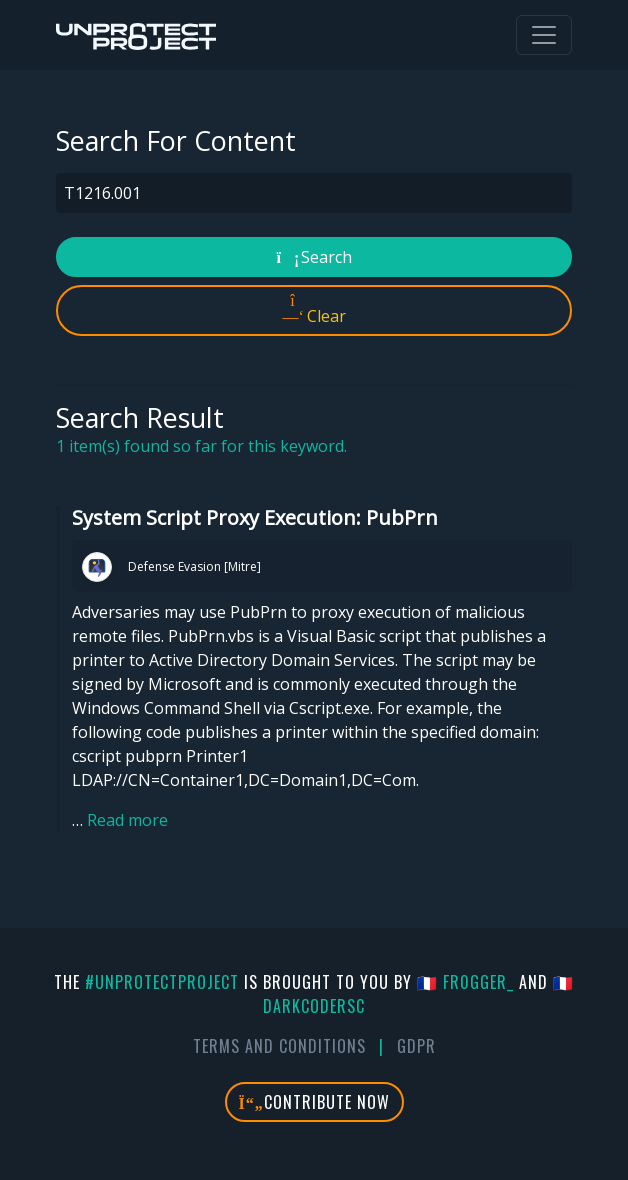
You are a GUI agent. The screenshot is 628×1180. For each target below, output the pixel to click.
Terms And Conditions (279, 1046)
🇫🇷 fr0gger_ (465, 982)
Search (314, 257)
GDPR (416, 1046)
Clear (314, 310)
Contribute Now (314, 1102)
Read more (127, 820)
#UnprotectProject (162, 982)
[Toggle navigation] (544, 35)
